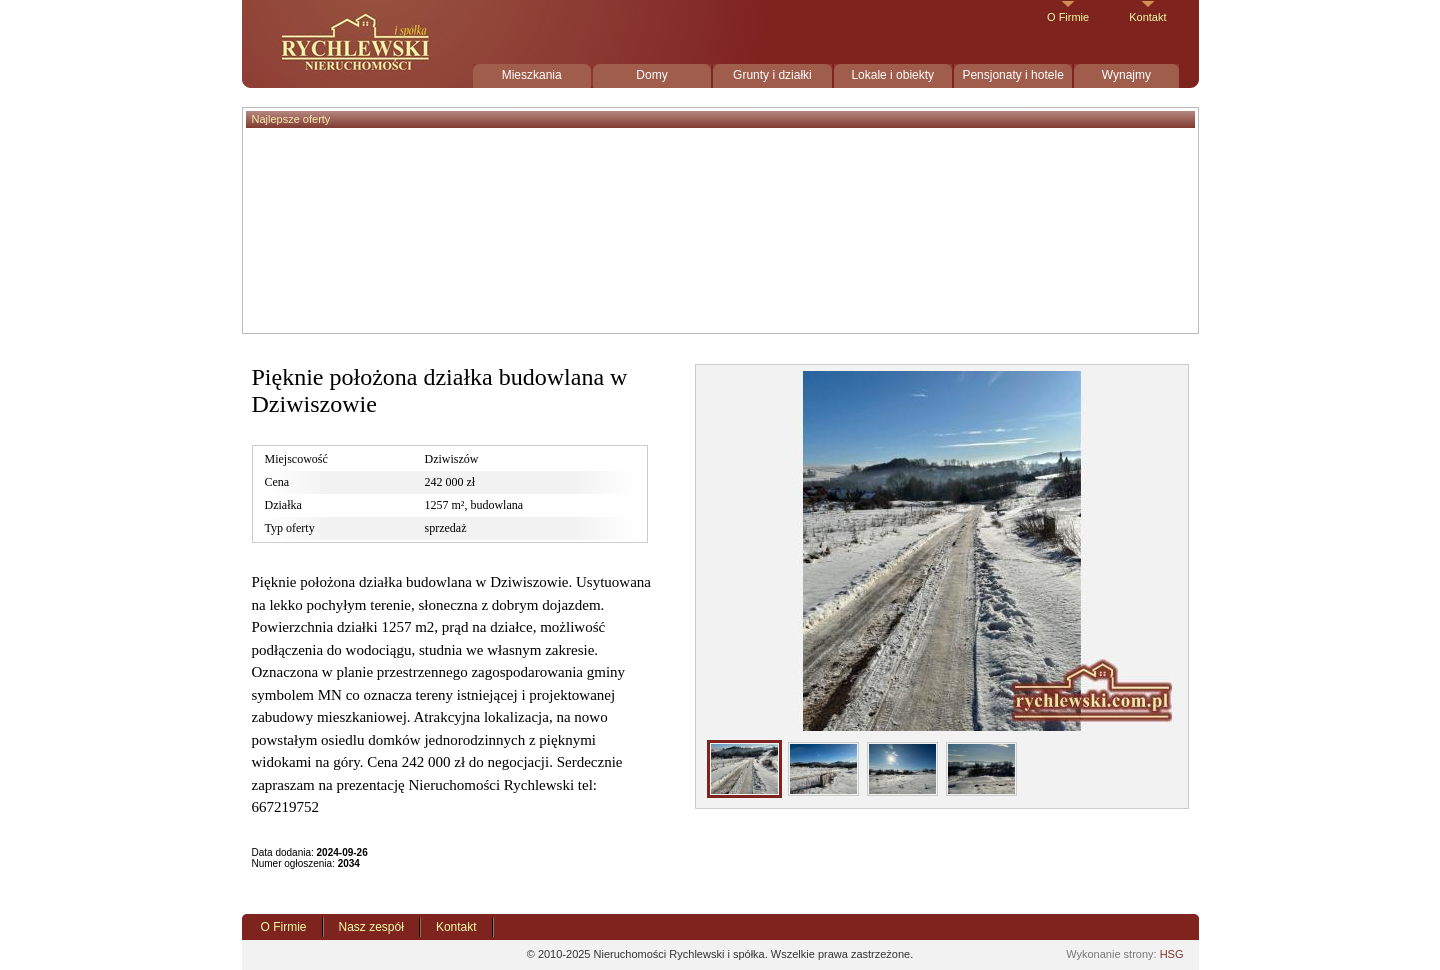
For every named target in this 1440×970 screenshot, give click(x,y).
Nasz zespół (371, 927)
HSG (1172, 954)
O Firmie (1068, 17)
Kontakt (1147, 17)
